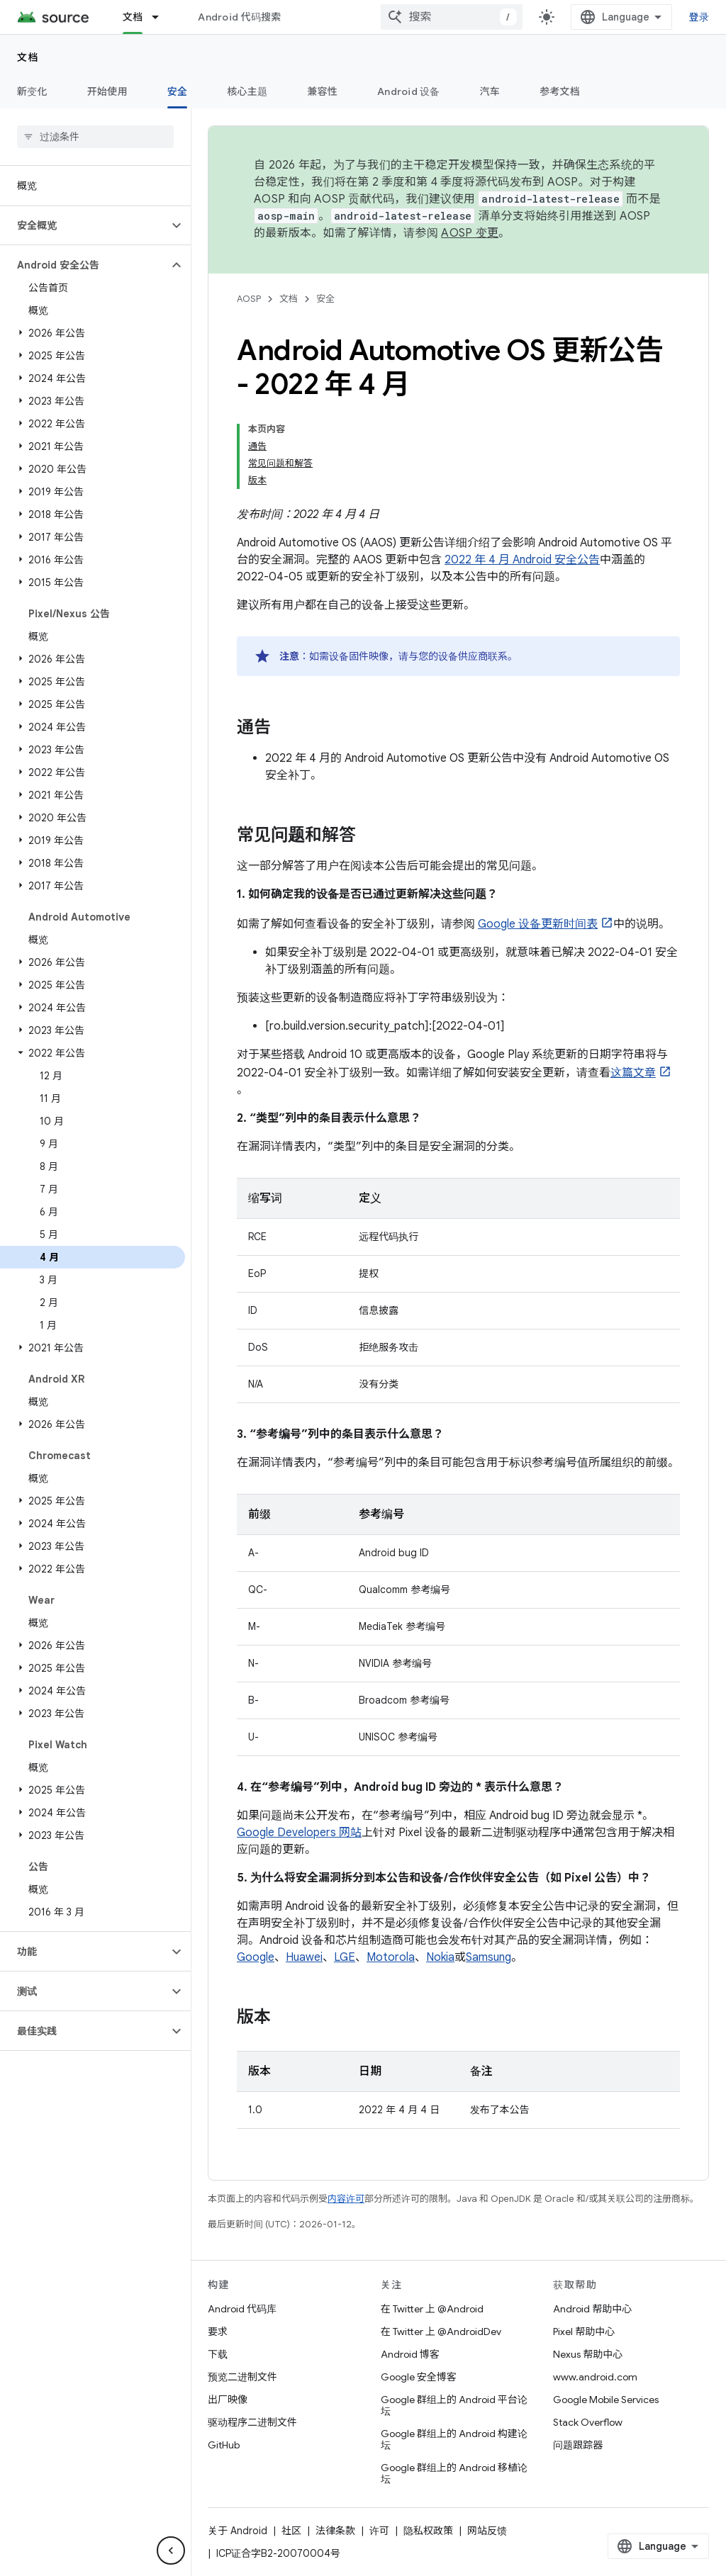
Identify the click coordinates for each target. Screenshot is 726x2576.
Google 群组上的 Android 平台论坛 (454, 2405)
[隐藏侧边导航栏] (171, 2550)
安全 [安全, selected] (177, 91)
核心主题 (247, 91)
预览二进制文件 (242, 2376)
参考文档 (560, 91)
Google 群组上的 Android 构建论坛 (454, 2439)
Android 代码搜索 (239, 17)
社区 (291, 2530)
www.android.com (595, 2376)
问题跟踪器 (578, 2445)
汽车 (490, 91)
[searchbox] (95, 136)
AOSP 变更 (469, 233)
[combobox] (452, 17)
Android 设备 (408, 91)
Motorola (391, 1957)
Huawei (304, 1957)
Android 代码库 (242, 2308)
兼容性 (322, 91)
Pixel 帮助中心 (584, 2331)
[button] (84, 225)
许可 (379, 2530)
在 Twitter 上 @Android (432, 2308)
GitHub (224, 2445)
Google (255, 1957)
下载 (218, 2354)
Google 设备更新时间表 (538, 924)
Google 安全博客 (419, 2376)
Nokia (440, 1957)
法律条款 (335, 2530)
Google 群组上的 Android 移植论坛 (454, 2473)
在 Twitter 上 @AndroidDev (441, 2331)
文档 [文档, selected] (133, 17)
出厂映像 (227, 2399)
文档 (28, 57)
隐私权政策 (428, 2530)
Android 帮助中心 (592, 2308)
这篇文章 (633, 1073)
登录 (699, 17)
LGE (344, 1957)
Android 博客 (410, 2354)
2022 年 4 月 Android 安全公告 (522, 560)
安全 (325, 299)
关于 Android (237, 2530)
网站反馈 (487, 2530)
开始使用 (107, 91)
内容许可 (346, 2199)
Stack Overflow (587, 2422)
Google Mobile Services (606, 2399)
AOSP (249, 299)
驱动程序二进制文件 (252, 2422)
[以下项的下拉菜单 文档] (162, 17)
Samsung (488, 1957)
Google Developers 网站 (299, 1833)
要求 (218, 2331)
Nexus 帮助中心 (587, 2354)
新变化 (32, 91)
